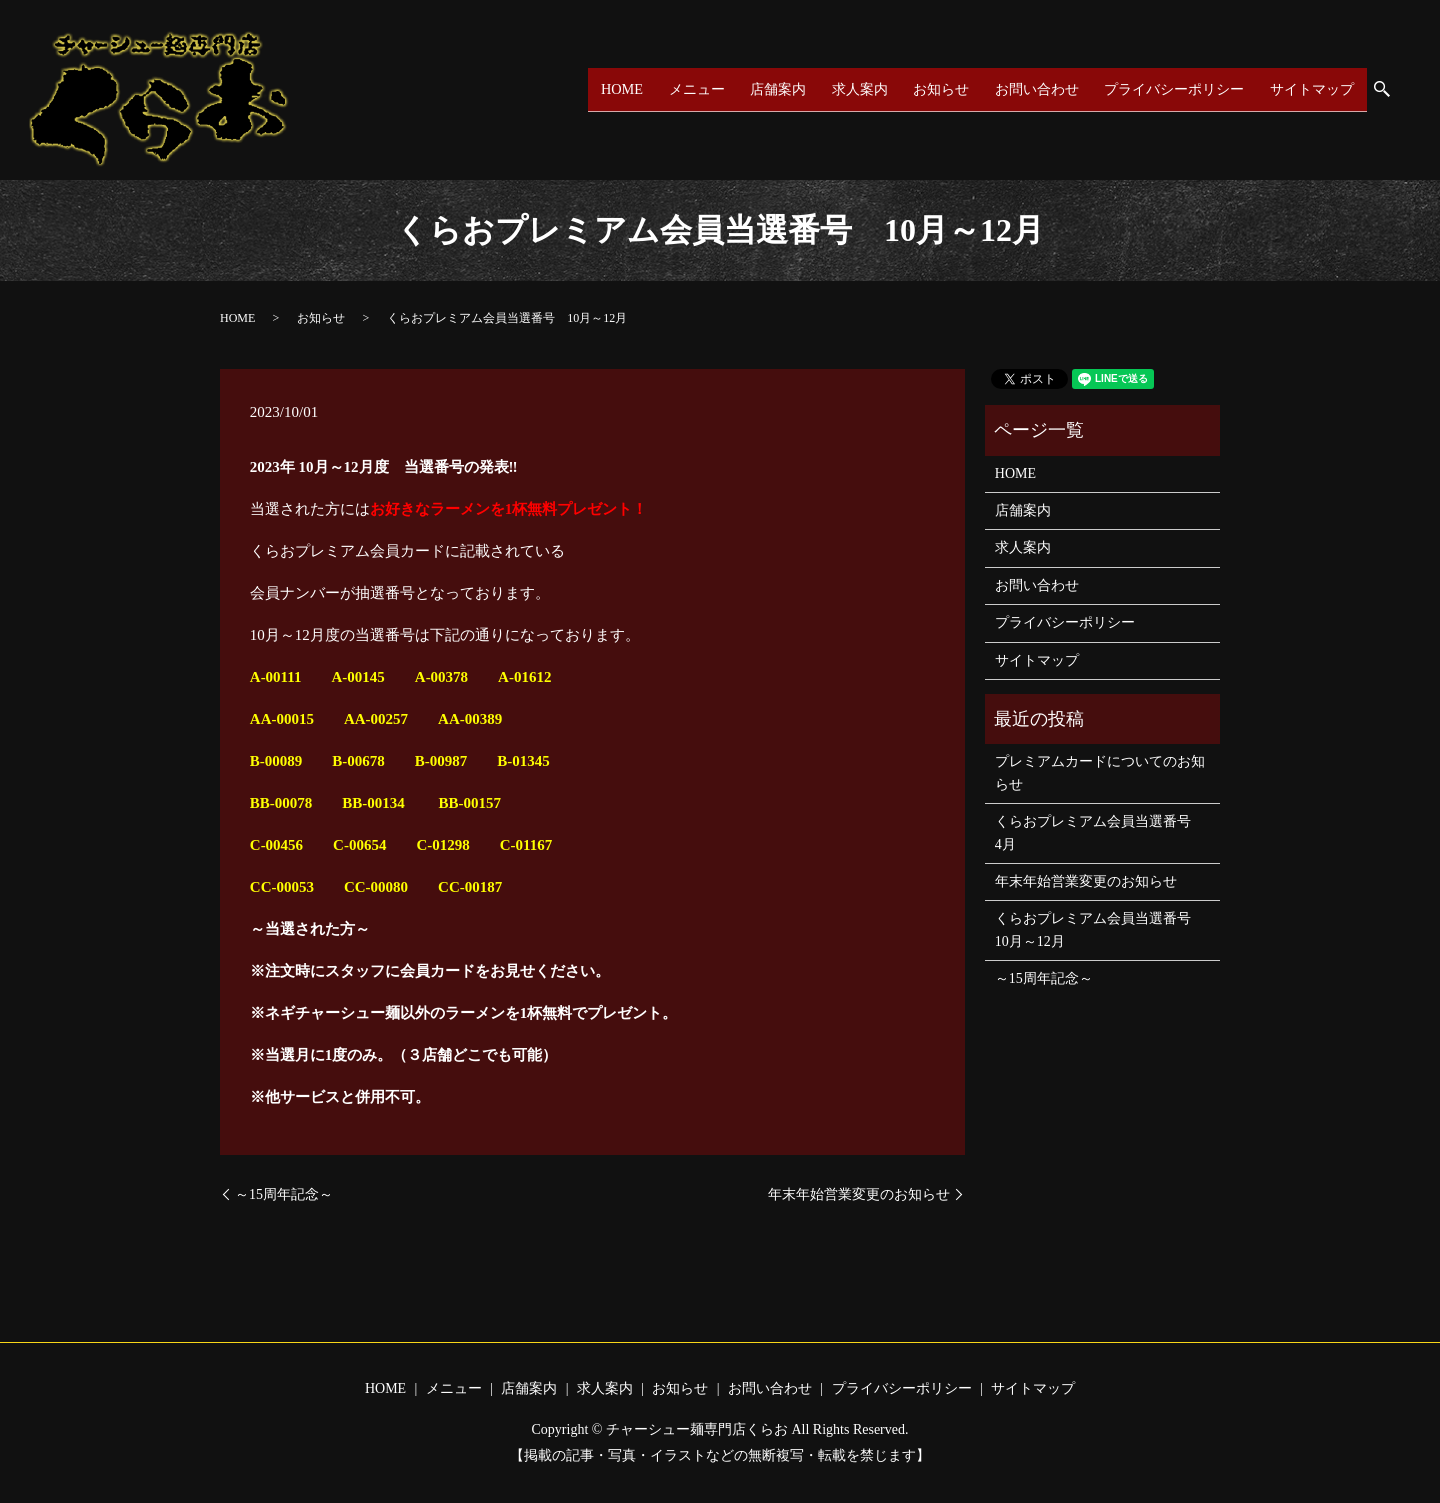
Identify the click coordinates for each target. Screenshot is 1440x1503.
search (1391, 91)
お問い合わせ (1029, 89)
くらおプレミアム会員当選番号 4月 (1100, 832)
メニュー (690, 89)
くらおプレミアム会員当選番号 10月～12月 (1100, 929)
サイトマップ (1311, 89)
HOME (617, 89)
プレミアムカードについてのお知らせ (1100, 772)
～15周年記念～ (284, 1194)
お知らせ (933, 89)
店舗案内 (771, 89)
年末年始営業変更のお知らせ (859, 1194)
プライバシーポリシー (1170, 89)
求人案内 (852, 89)
